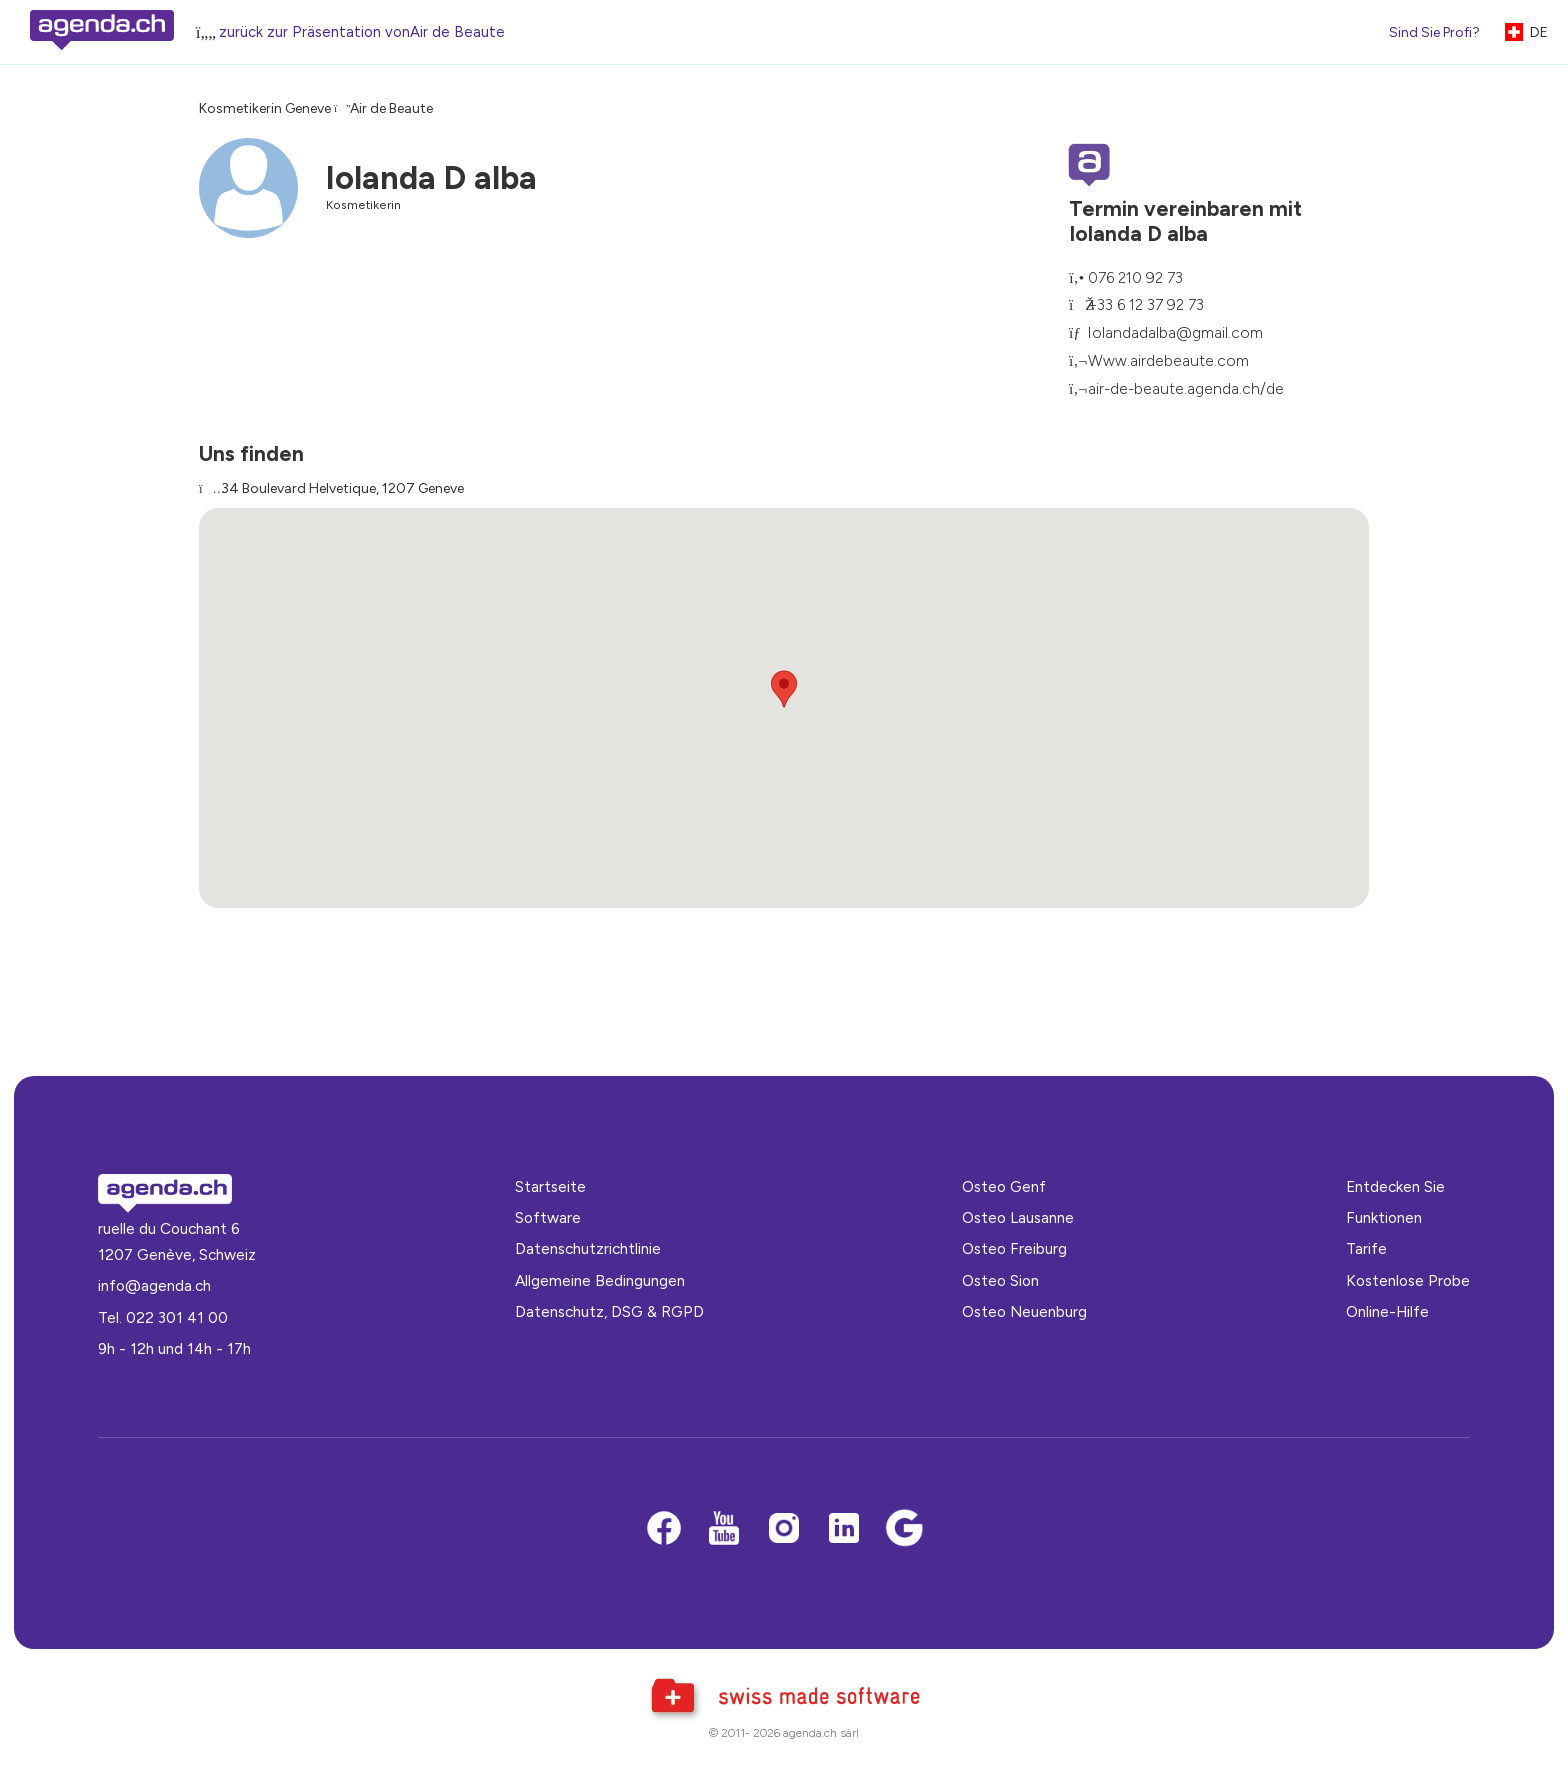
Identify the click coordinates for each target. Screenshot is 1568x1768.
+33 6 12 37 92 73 (1146, 304)
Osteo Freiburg (1014, 1248)
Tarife (1366, 1248)
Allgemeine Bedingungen (600, 1280)
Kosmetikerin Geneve (265, 108)
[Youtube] (724, 1529)
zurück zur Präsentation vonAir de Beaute (362, 32)
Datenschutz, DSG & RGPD (609, 1311)
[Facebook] (664, 1529)
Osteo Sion (1000, 1280)
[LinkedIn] (844, 1529)
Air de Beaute (391, 108)
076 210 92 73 (1135, 277)
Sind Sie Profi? (1434, 32)
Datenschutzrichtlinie (588, 1248)
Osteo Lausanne (1018, 1217)
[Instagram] (784, 1529)
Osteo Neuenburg (1024, 1311)
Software (548, 1217)
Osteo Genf (1004, 1186)
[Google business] (904, 1529)
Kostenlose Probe (1408, 1280)
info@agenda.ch (154, 1285)
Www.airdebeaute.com (1168, 360)
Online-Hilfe (1387, 1311)
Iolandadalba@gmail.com (1175, 332)
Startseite (550, 1186)
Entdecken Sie (1395, 1186)
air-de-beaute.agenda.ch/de (1186, 388)
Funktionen (1384, 1217)
